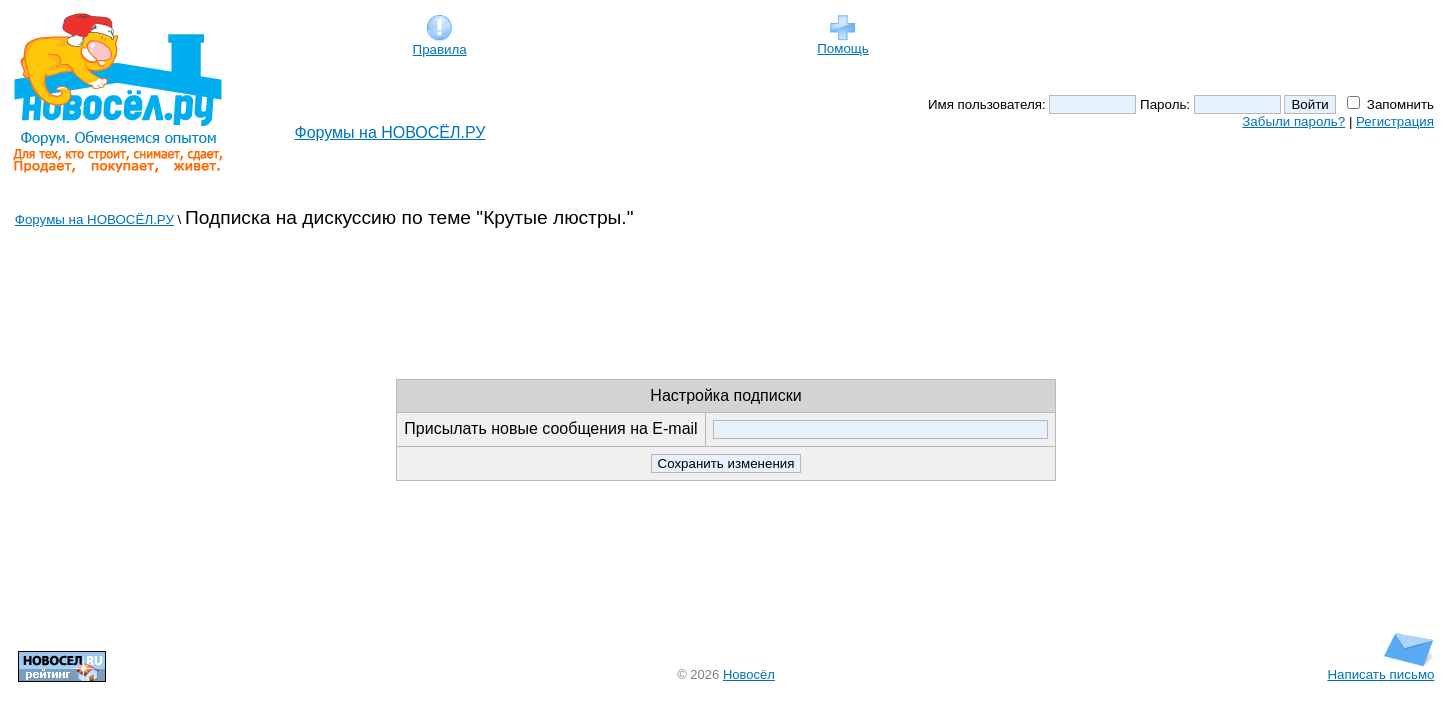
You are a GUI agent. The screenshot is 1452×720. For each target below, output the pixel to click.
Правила (440, 43)
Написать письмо (1380, 668)
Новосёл (749, 674)
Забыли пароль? (1293, 121)
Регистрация (1395, 121)
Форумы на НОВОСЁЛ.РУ (390, 132)
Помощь (842, 42)
